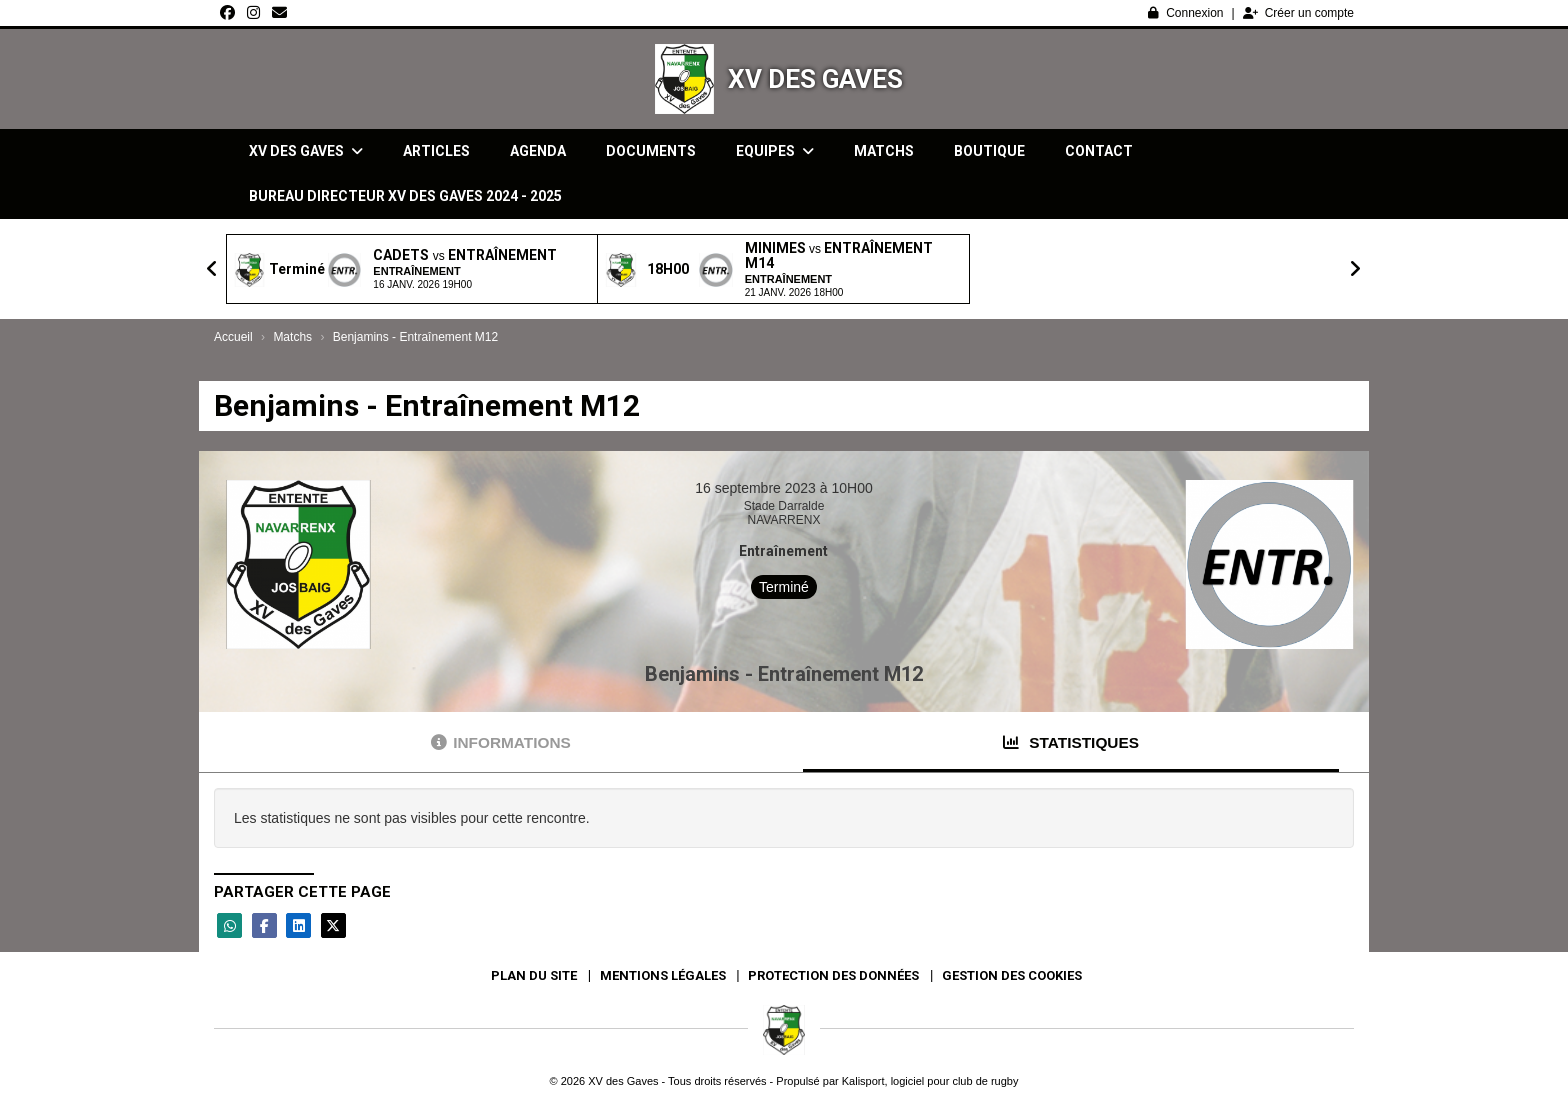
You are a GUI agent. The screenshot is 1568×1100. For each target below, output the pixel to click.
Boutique (989, 151)
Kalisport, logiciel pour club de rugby (930, 1081)
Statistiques (1071, 742)
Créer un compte (1298, 13)
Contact (1099, 151)
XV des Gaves (815, 79)
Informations (501, 742)
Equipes (775, 151)
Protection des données (833, 975)
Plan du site (534, 975)
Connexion (1185, 13)
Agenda (538, 151)
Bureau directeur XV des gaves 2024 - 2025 (405, 196)
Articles (436, 151)
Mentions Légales (663, 975)
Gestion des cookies (1012, 975)
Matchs (884, 151)
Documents (651, 151)
